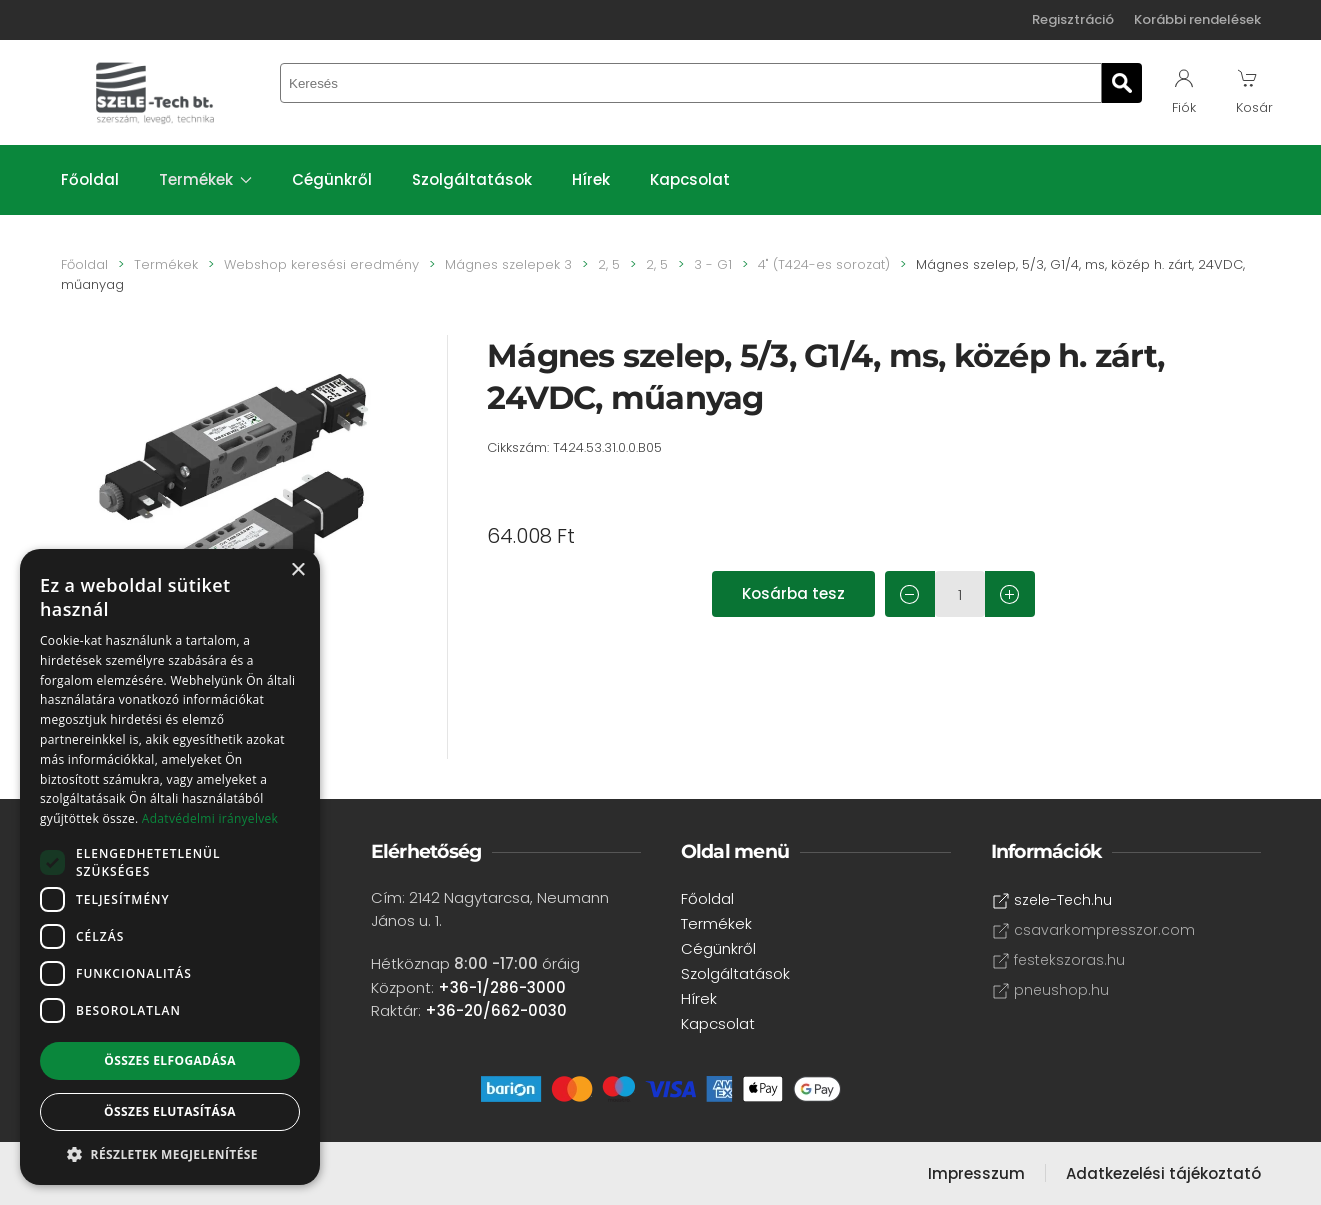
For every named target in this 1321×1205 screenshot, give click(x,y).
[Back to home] (156, 92)
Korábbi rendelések (1197, 19)
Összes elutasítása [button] (170, 1111)
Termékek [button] (206, 179)
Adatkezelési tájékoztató (1163, 1173)
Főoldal (90, 179)
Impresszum (976, 1173)
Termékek (716, 923)
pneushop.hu (1050, 990)
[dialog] (170, 867)
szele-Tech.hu (1052, 900)
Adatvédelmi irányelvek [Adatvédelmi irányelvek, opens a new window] (210, 818)
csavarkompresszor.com (1093, 930)
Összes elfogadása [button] (170, 1060)
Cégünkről (332, 179)
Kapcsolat (690, 179)
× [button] (297, 570)
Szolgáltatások (472, 179)
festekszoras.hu (1058, 960)
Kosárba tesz (793, 593)
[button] (170, 1154)
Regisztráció (1073, 19)
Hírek (591, 179)
